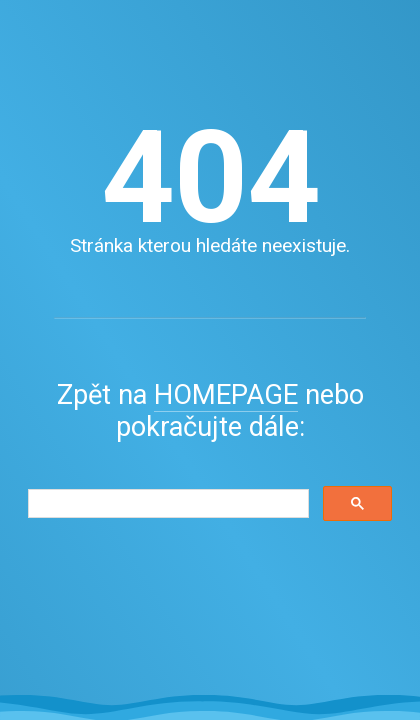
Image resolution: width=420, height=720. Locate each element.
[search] (166, 504)
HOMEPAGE (226, 395)
